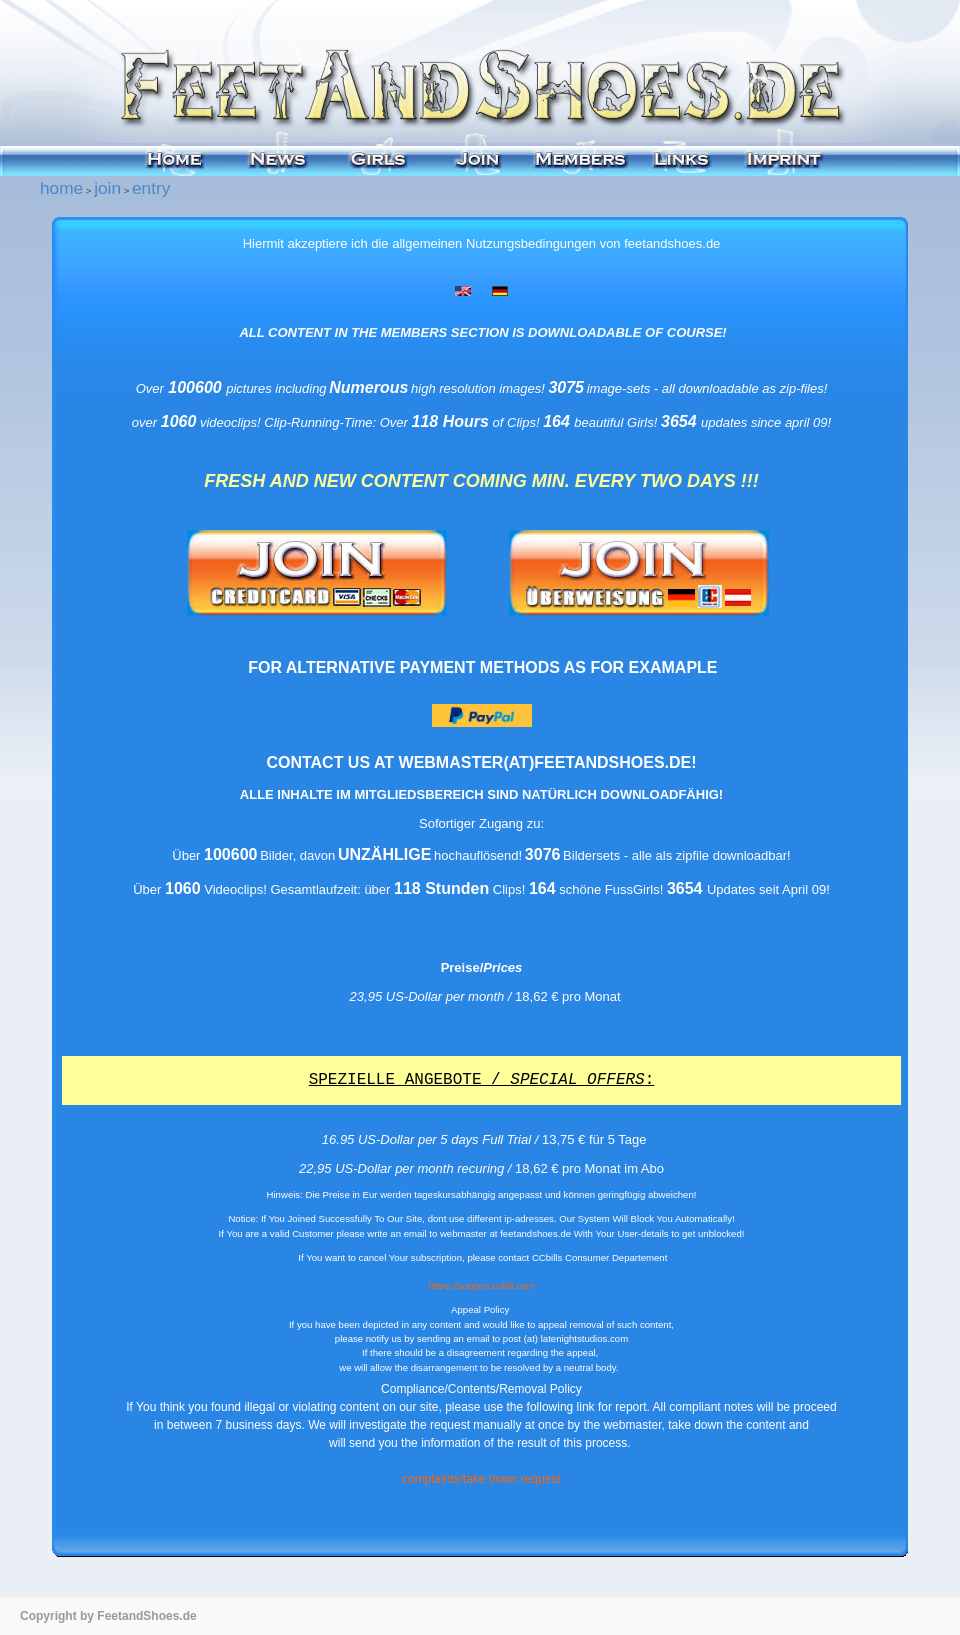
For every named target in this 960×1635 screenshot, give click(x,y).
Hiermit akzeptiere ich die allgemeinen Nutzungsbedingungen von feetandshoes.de (482, 243)
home (61, 188)
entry (151, 188)
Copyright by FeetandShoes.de (108, 1616)
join (107, 188)
